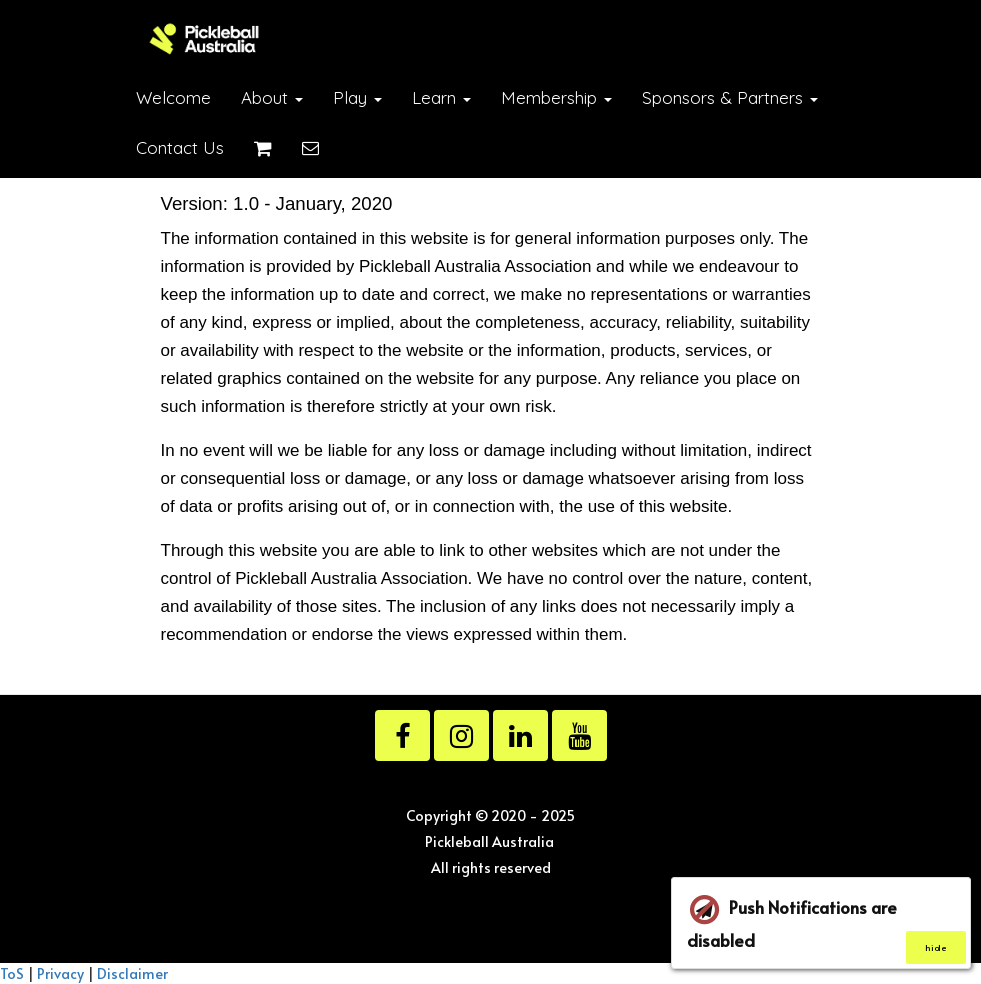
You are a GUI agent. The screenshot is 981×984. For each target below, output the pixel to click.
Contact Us (180, 147)
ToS (12, 973)
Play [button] (357, 97)
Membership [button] (556, 97)
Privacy (60, 973)
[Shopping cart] (263, 148)
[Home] (204, 39)
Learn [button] (441, 97)
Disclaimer (132, 973)
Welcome (173, 97)
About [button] (272, 97)
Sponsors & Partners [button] (730, 97)
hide (936, 947)
